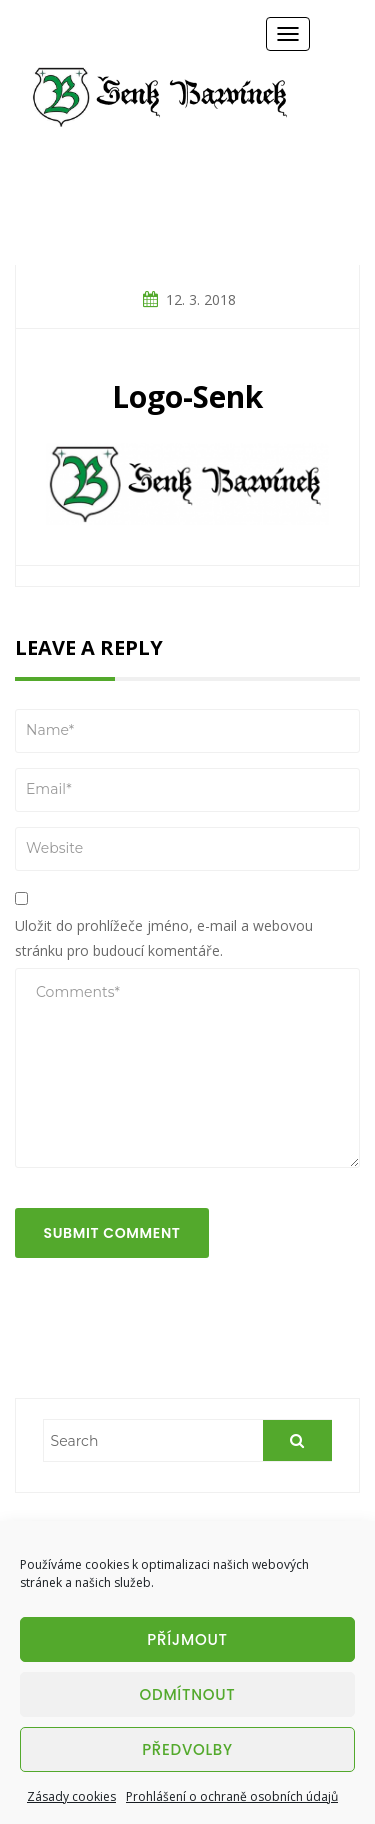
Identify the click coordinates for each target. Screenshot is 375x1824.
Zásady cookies (71, 1796)
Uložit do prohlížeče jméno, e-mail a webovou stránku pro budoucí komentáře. (164, 938)
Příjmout (187, 1639)
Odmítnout (188, 1694)
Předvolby (187, 1749)
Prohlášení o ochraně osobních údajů (232, 1796)
